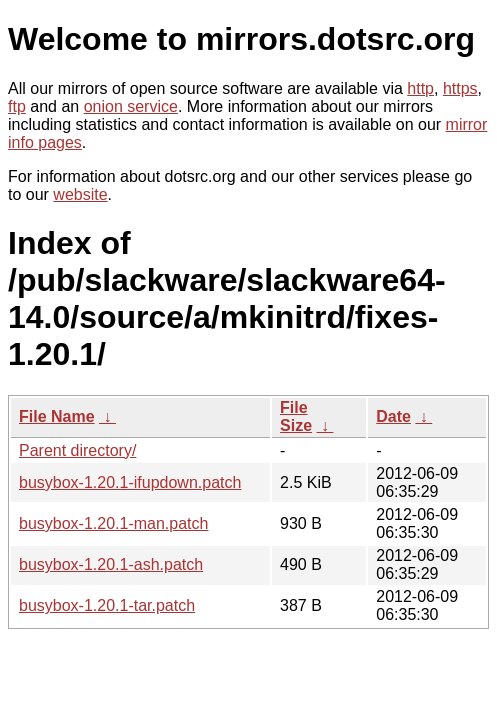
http (420, 88)
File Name (57, 416)
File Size (296, 416)
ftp (17, 106)
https (460, 88)
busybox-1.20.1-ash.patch (111, 564)
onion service (131, 106)
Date (393, 416)
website (80, 194)
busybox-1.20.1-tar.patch (107, 605)
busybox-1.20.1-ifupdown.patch (130, 482)
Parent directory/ (77, 450)
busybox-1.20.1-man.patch (113, 523)
